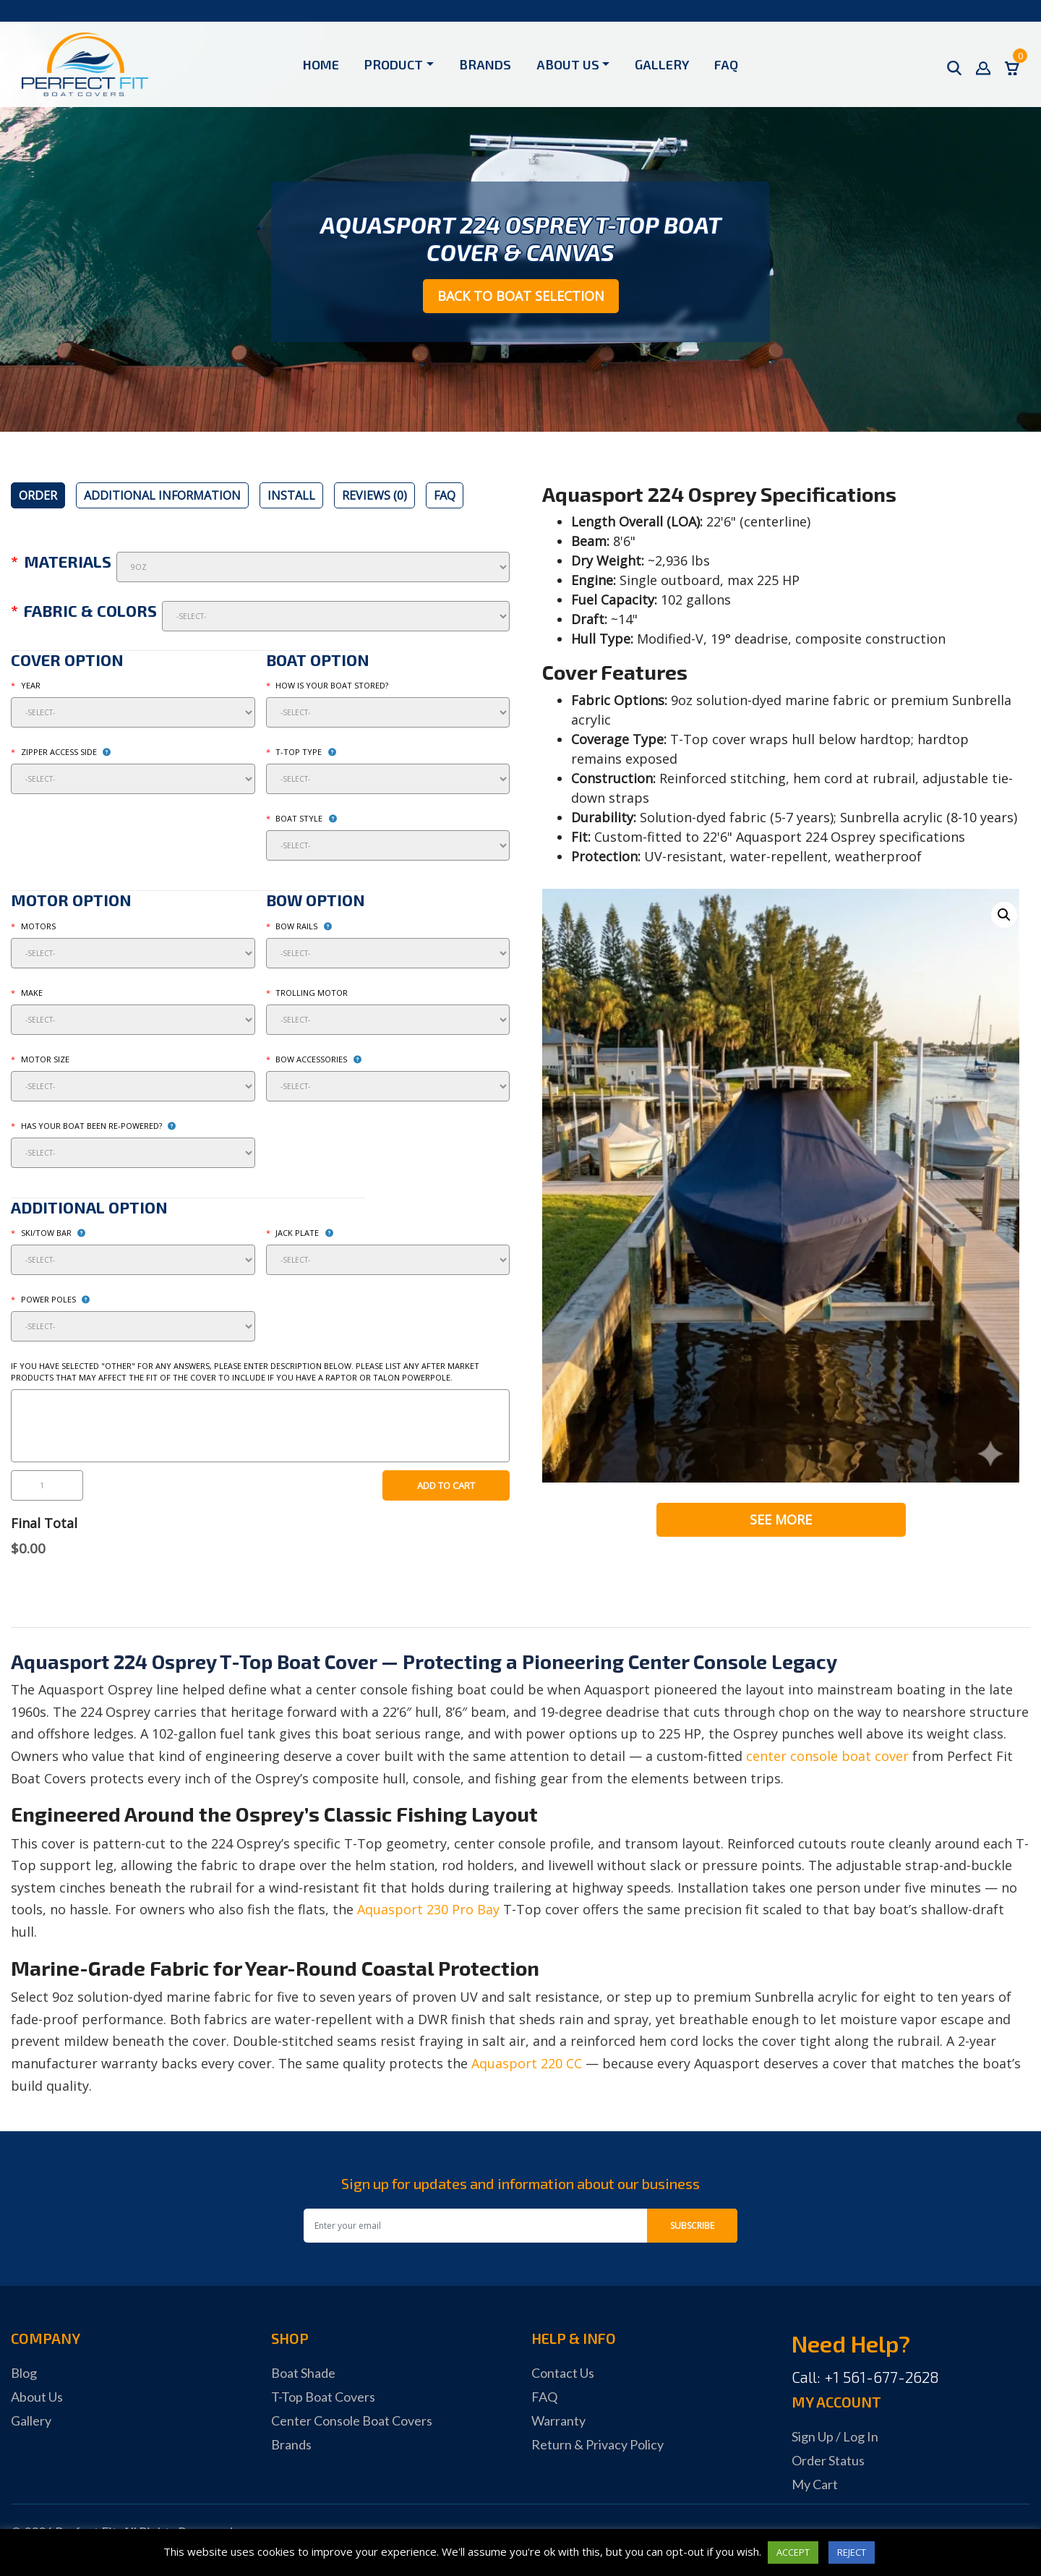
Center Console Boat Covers (351, 2420)
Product (393, 64)
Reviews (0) (374, 495)
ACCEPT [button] (793, 2552)
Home (321, 64)
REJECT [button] (851, 2552)
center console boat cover (827, 1756)
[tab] (38, 495)
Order (38, 495)
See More (781, 1519)
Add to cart (446, 1485)
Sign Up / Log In (835, 2436)
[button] (1004, 915)
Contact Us (562, 2373)
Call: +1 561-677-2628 (865, 2377)
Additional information (162, 495)
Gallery (662, 64)
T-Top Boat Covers (323, 2397)
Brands (485, 64)
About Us (567, 64)
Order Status (828, 2460)
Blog (24, 2373)
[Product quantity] (47, 1485)
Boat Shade (303, 2373)
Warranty (558, 2420)
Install (291, 495)
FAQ (726, 64)
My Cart (815, 2484)
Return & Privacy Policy (597, 2444)
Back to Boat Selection (520, 295)
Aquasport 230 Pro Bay (428, 1909)
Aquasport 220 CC (526, 2063)
